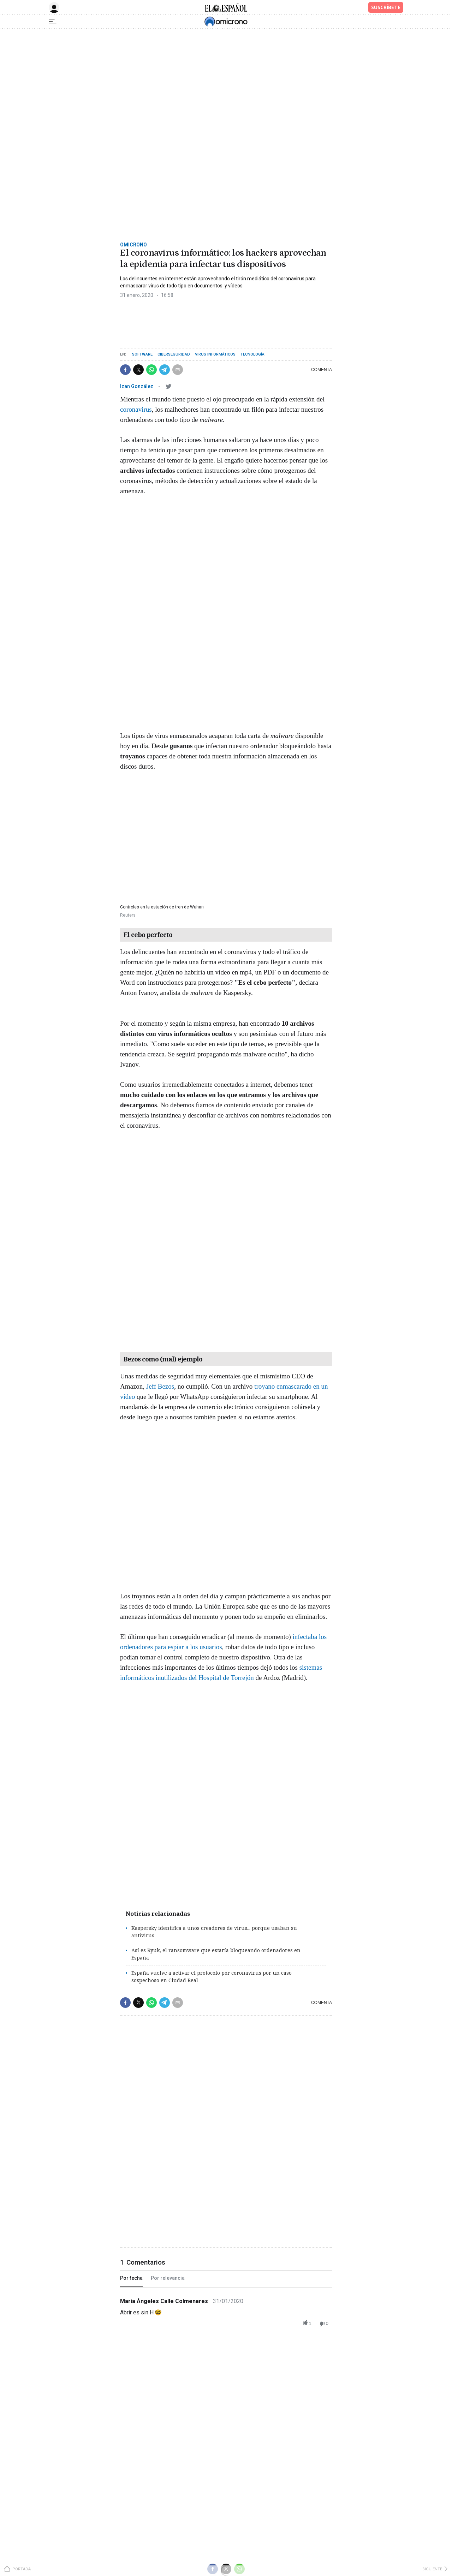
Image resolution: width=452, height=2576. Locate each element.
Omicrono (133, 245)
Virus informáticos (215, 354)
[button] (125, 369)
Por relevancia (168, 2278)
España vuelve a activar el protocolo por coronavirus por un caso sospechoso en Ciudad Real (211, 1976)
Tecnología (252, 354)
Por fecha (131, 2278)
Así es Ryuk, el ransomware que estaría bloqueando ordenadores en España (216, 1954)
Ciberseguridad (173, 354)
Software (142, 354)
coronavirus (136, 409)
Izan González (137, 386)
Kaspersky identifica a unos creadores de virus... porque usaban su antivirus (214, 1932)
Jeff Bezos (160, 1386)
